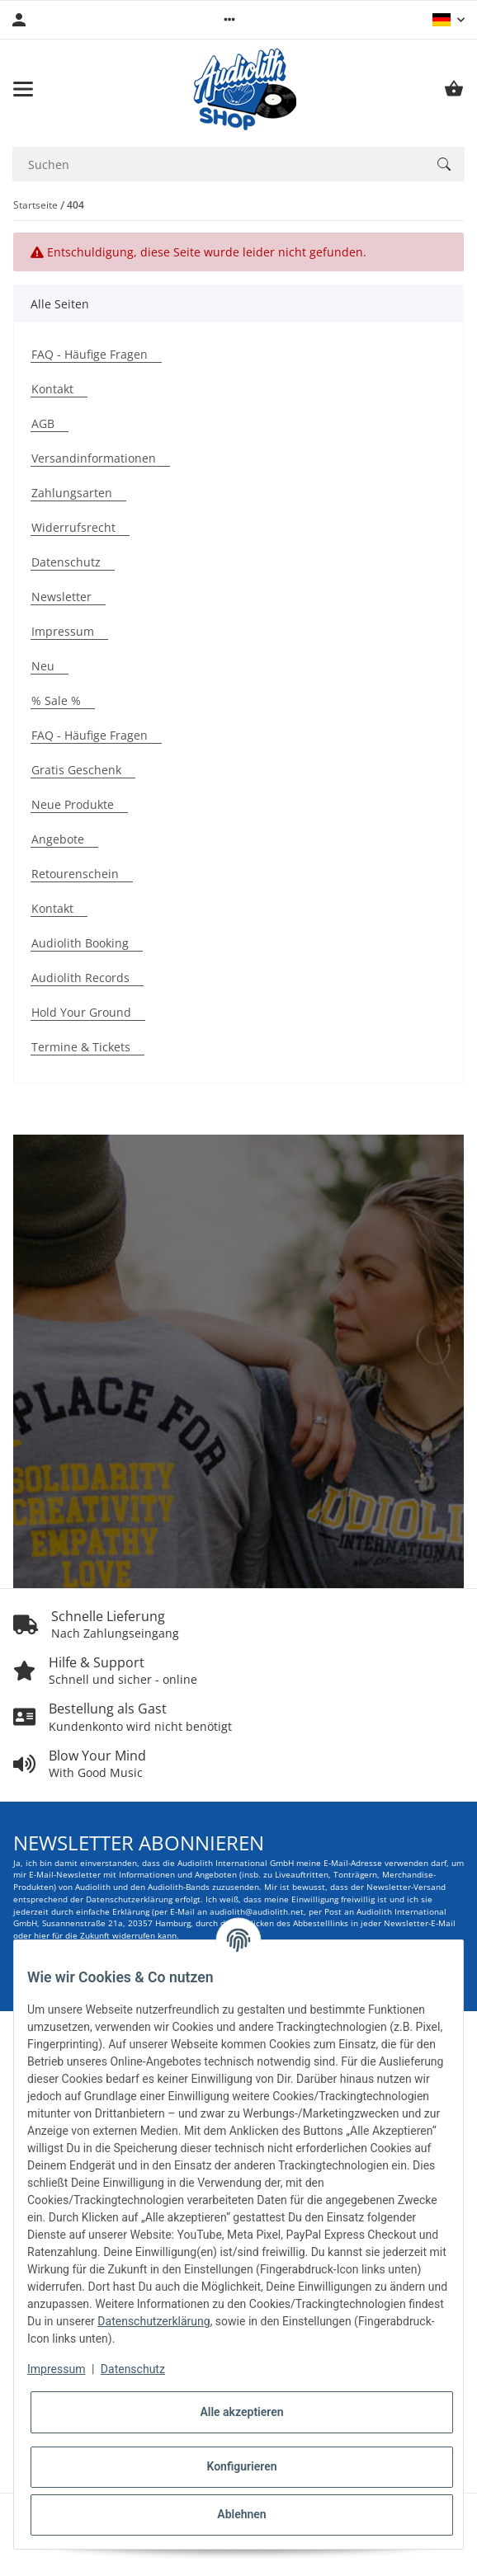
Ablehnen (241, 2514)
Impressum (56, 2369)
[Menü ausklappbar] (23, 89)
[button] (229, 20)
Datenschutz (133, 2369)
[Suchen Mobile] (217, 164)
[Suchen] (444, 164)
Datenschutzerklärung (153, 2321)
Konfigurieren (241, 2466)
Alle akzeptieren (241, 2412)
